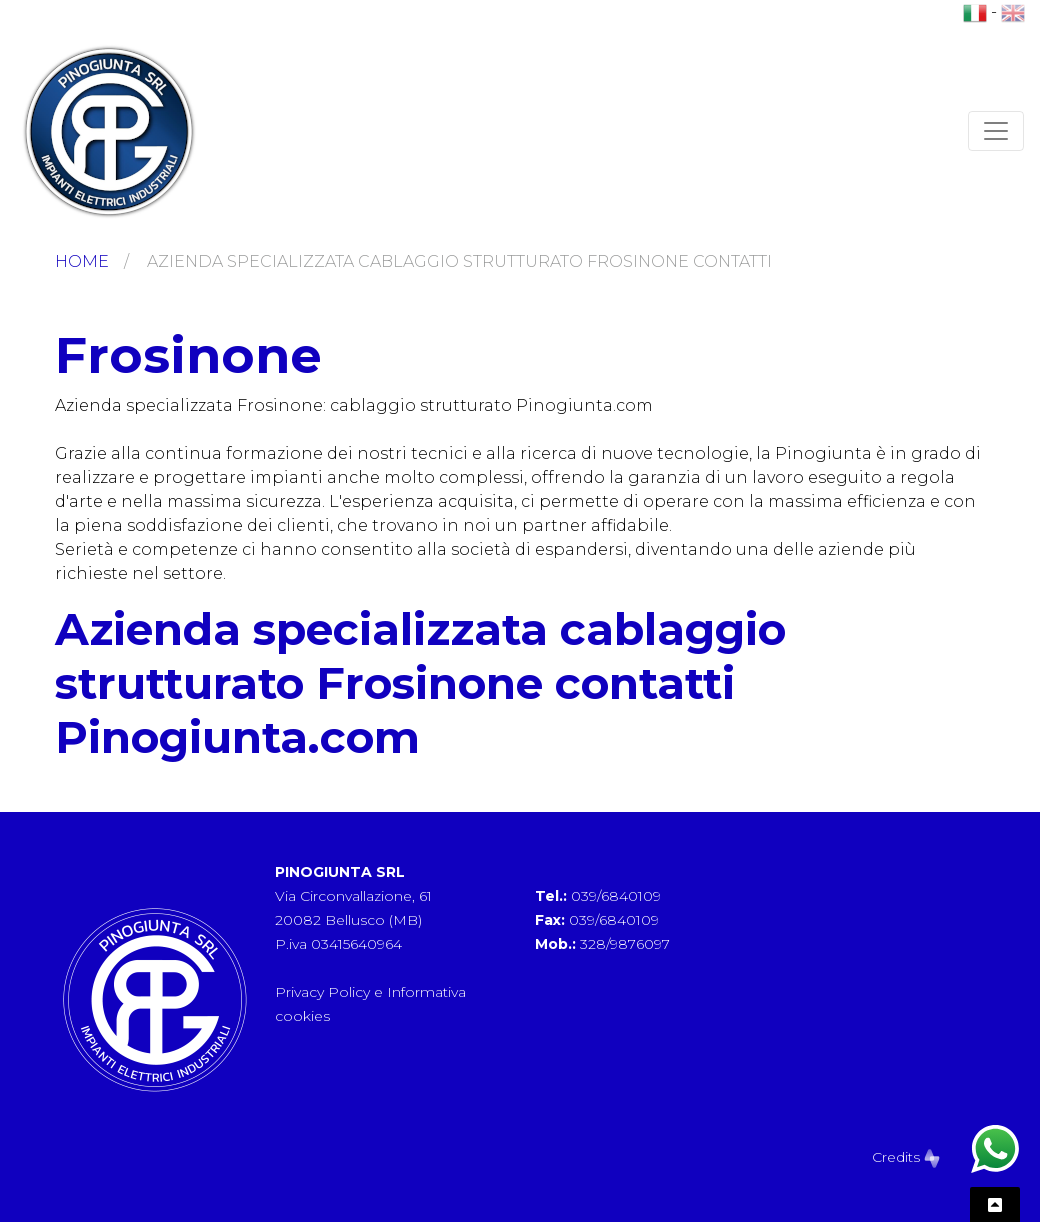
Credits (906, 1157)
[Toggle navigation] (996, 131)
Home (82, 261)
